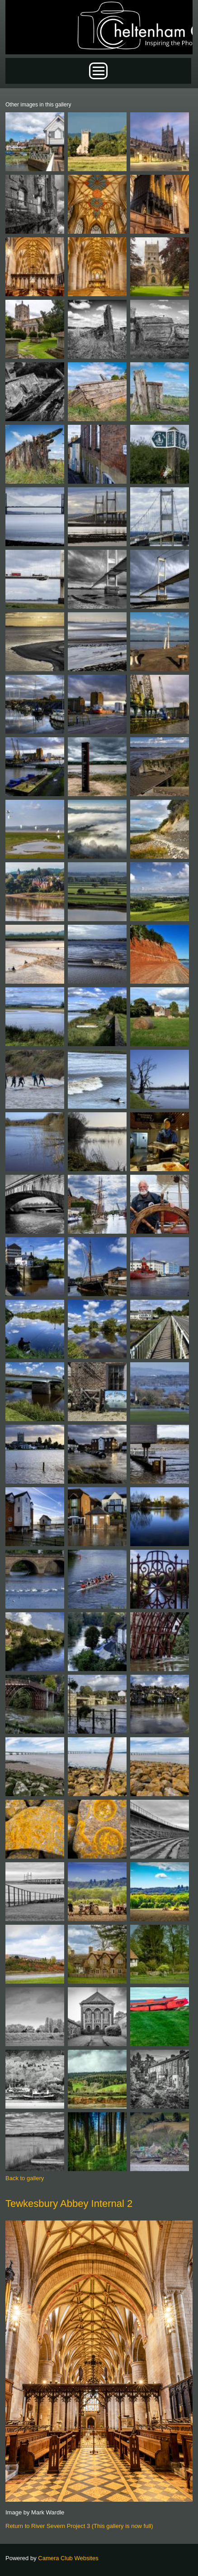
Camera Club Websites (68, 2558)
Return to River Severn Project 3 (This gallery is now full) (79, 2526)
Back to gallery (24, 2178)
